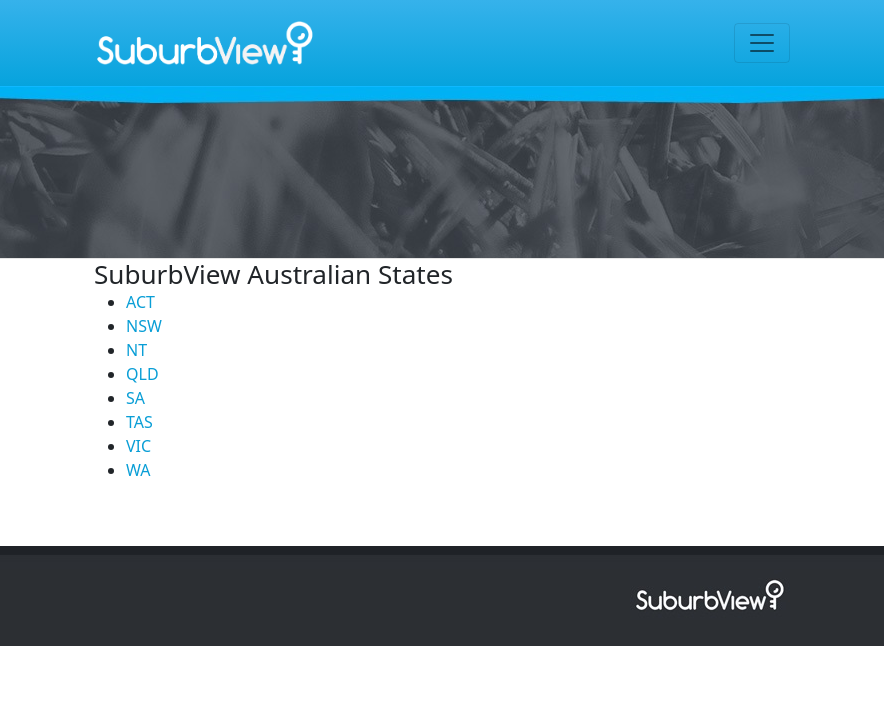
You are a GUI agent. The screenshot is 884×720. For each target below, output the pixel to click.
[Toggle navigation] (762, 43)
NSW (144, 326)
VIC (138, 446)
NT (136, 350)
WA (138, 470)
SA (135, 398)
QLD (142, 374)
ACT (140, 302)
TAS (139, 422)
